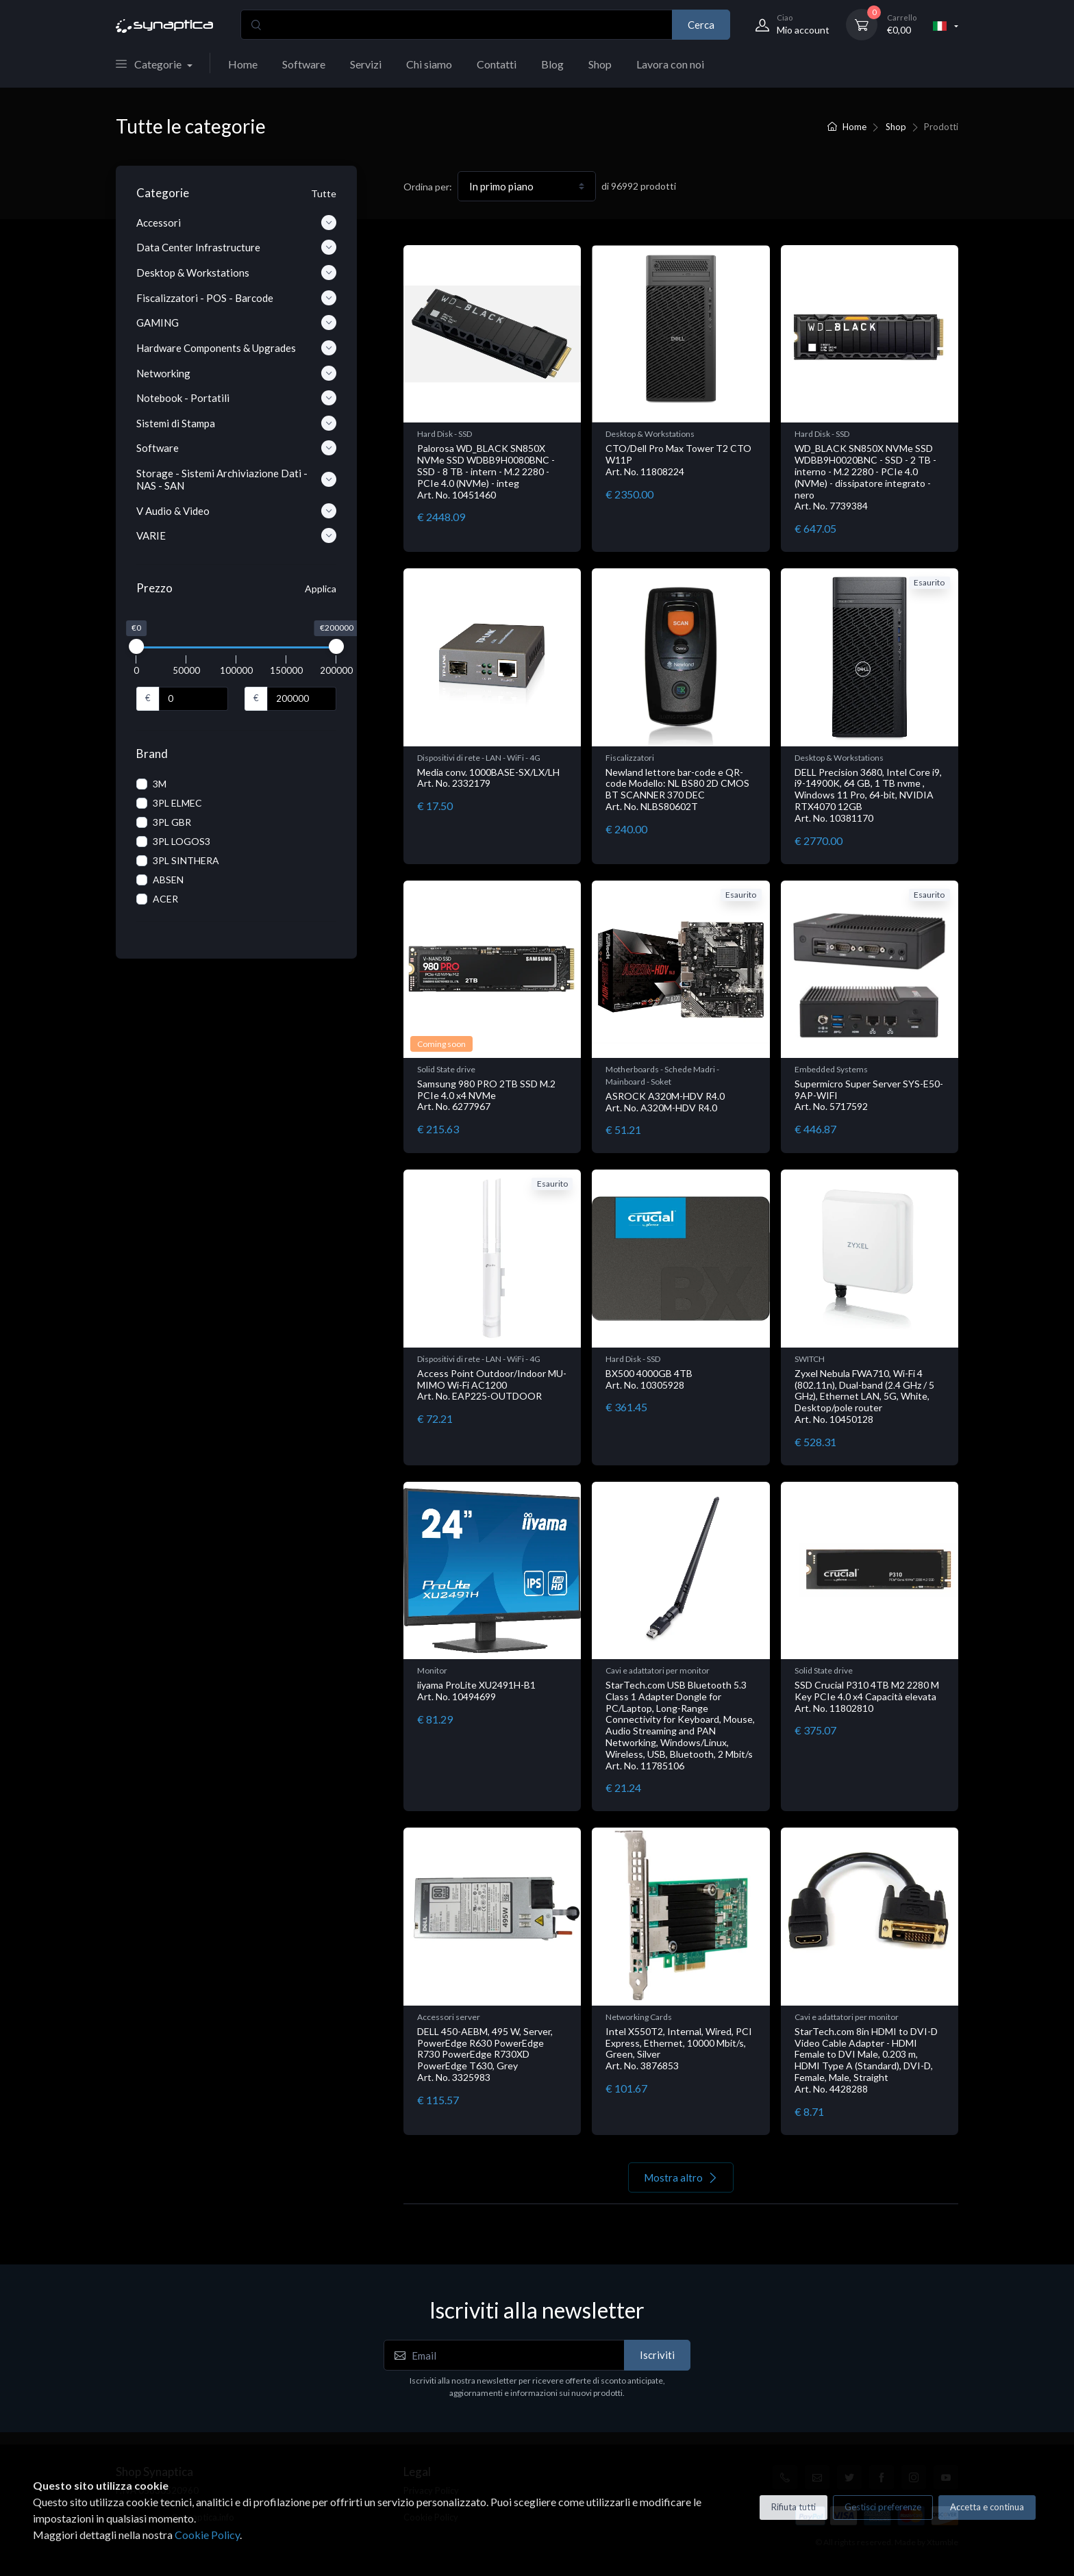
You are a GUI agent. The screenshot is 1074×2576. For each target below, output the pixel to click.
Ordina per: (427, 186)
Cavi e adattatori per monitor (657, 1670)
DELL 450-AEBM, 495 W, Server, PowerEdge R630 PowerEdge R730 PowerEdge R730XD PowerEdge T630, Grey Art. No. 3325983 (485, 2054)
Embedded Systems (831, 1069)
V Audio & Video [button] (236, 510)
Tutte (323, 193)
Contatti (496, 64)
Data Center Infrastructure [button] (236, 247)
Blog (552, 64)
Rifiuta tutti (793, 2506)
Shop (600, 64)
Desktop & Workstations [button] (236, 272)
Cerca (701, 24)
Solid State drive (446, 1069)
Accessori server (448, 2017)
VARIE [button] (236, 535)
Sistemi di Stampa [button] (236, 423)
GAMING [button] (236, 322)
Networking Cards (638, 2017)
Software (303, 64)
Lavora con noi (670, 64)
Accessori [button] (236, 222)
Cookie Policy (207, 2534)
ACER (165, 899)
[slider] (136, 646)
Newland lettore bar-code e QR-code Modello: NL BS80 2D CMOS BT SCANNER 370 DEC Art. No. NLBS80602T (677, 789)
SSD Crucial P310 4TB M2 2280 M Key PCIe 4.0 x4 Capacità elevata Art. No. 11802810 (867, 1696)
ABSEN (168, 879)
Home (243, 64)
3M (159, 784)
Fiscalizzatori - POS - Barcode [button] (236, 297)
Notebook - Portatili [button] (236, 397)
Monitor (432, 1670)
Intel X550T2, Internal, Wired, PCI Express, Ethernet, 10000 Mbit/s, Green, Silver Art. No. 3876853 (678, 2048)
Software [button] (236, 447)
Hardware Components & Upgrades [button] (236, 347)
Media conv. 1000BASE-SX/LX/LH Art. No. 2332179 (488, 778)
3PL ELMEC (177, 803)
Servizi (366, 64)
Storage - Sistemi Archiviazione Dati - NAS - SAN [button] (236, 479)
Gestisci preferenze (883, 2506)
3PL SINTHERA (186, 860)
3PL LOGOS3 (181, 841)
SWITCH (810, 1359)
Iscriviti (657, 2355)
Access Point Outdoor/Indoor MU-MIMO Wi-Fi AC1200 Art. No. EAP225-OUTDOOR (491, 1384)
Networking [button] (236, 373)
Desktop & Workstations (650, 434)
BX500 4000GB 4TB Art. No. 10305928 (648, 1379)
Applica (320, 588)
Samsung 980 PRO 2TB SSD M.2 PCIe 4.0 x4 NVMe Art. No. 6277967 (486, 1095)
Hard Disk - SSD (444, 434)
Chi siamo (429, 64)
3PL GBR (172, 822)
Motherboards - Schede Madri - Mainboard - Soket (662, 1075)
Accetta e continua (987, 2506)
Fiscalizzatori (629, 758)
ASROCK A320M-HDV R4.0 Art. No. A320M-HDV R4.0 (665, 1101)
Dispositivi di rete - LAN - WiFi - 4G (478, 758)
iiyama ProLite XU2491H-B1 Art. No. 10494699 (476, 1690)
